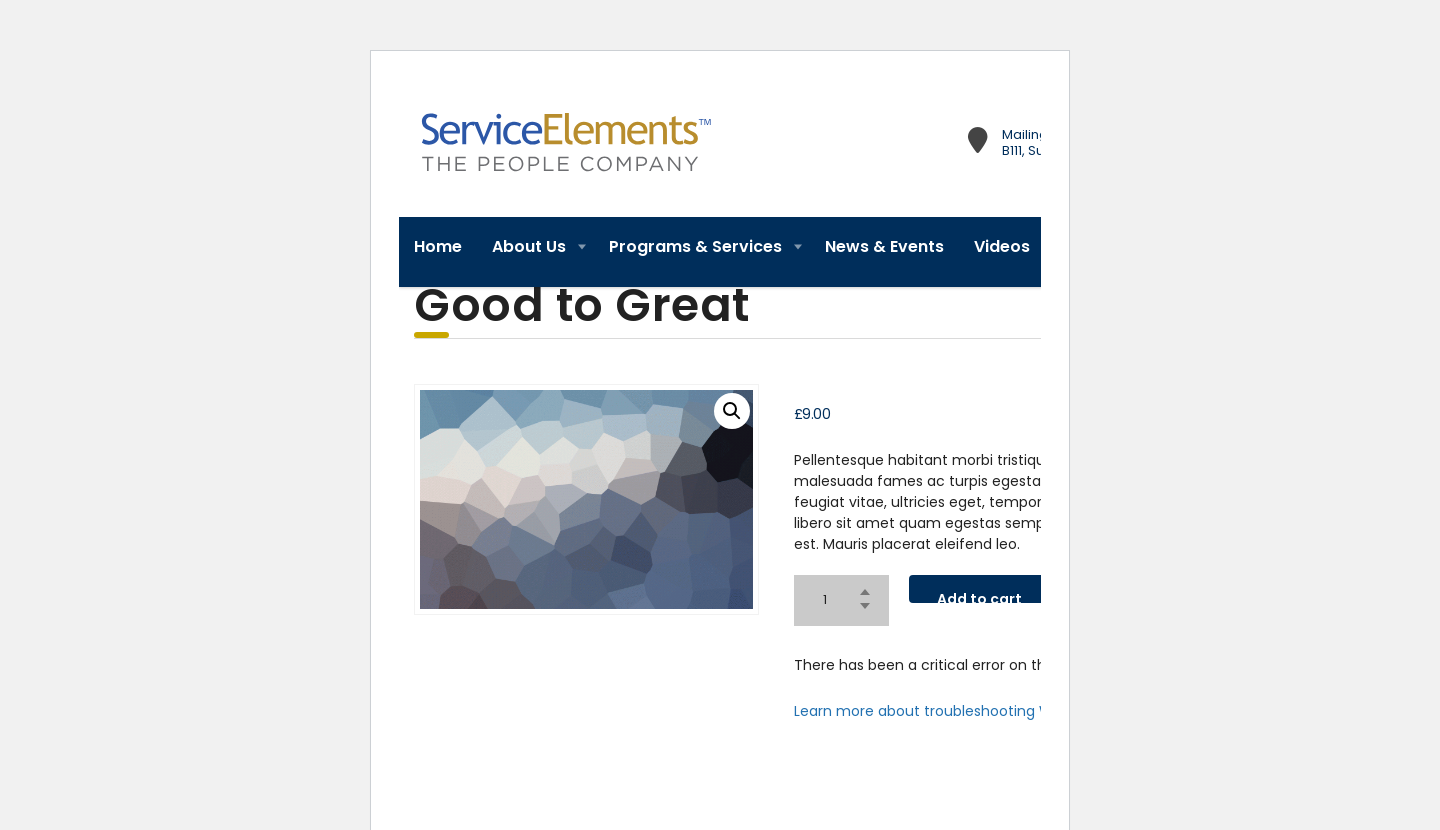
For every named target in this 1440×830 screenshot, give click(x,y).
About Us (529, 246)
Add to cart (996, 593)
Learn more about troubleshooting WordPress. (954, 711)
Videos (1002, 246)
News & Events (884, 246)
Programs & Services (695, 246)
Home (438, 246)
